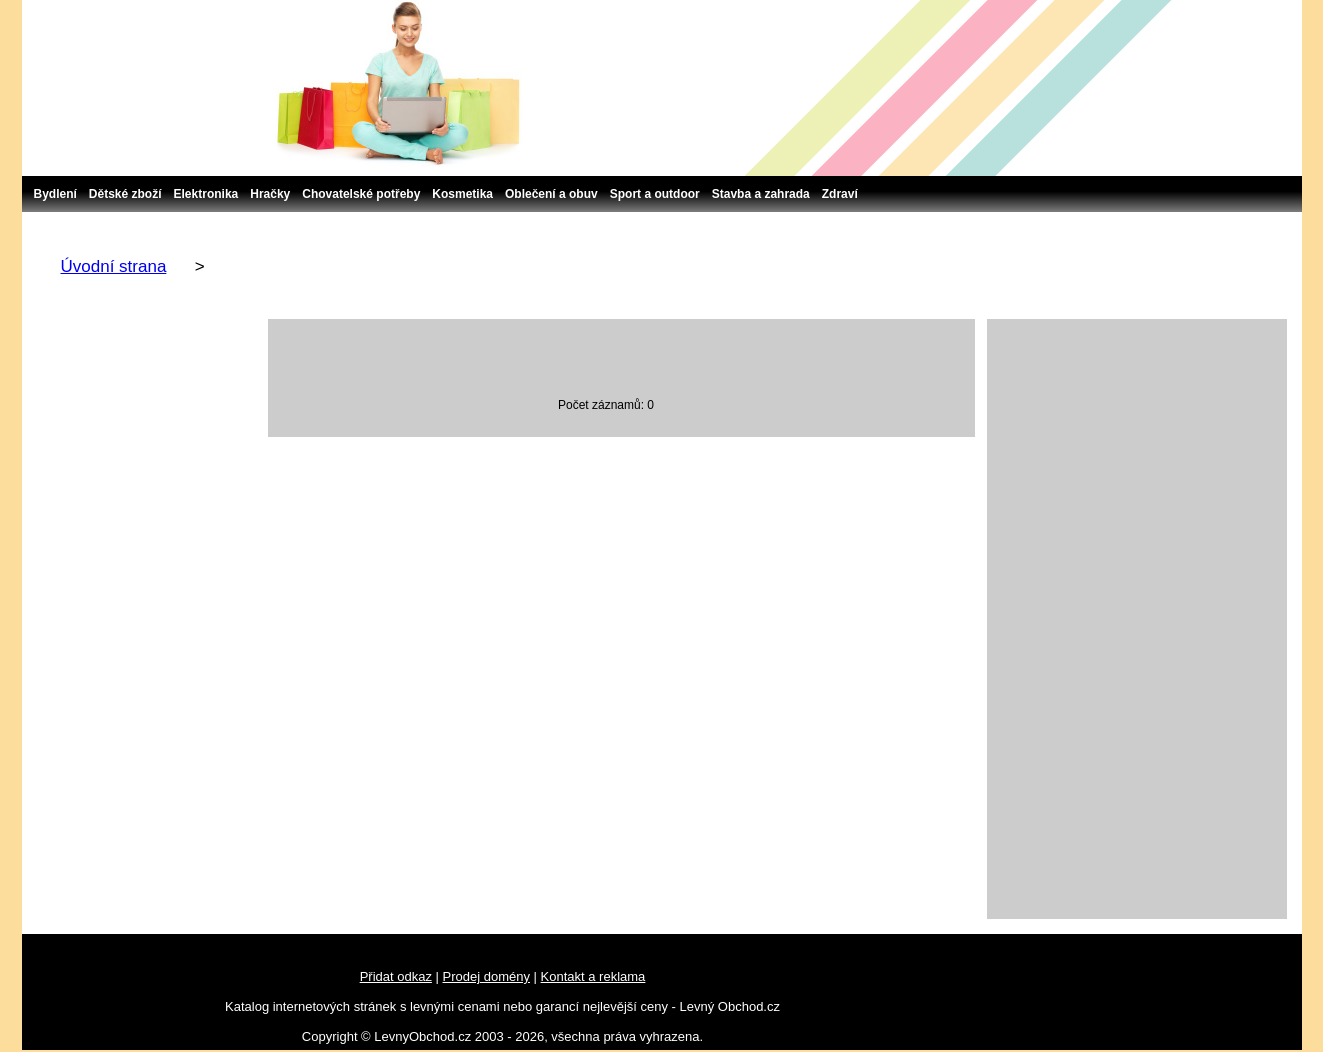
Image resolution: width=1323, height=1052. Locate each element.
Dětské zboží (125, 194)
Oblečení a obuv (551, 194)
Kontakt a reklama (593, 976)
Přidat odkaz (396, 976)
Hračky (270, 194)
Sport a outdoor (655, 194)
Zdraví (840, 194)
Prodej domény (486, 976)
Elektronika (206, 194)
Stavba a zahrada (761, 194)
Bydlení (55, 194)
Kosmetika (462, 194)
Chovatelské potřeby (361, 194)
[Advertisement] (1137, 619)
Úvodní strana (114, 266)
